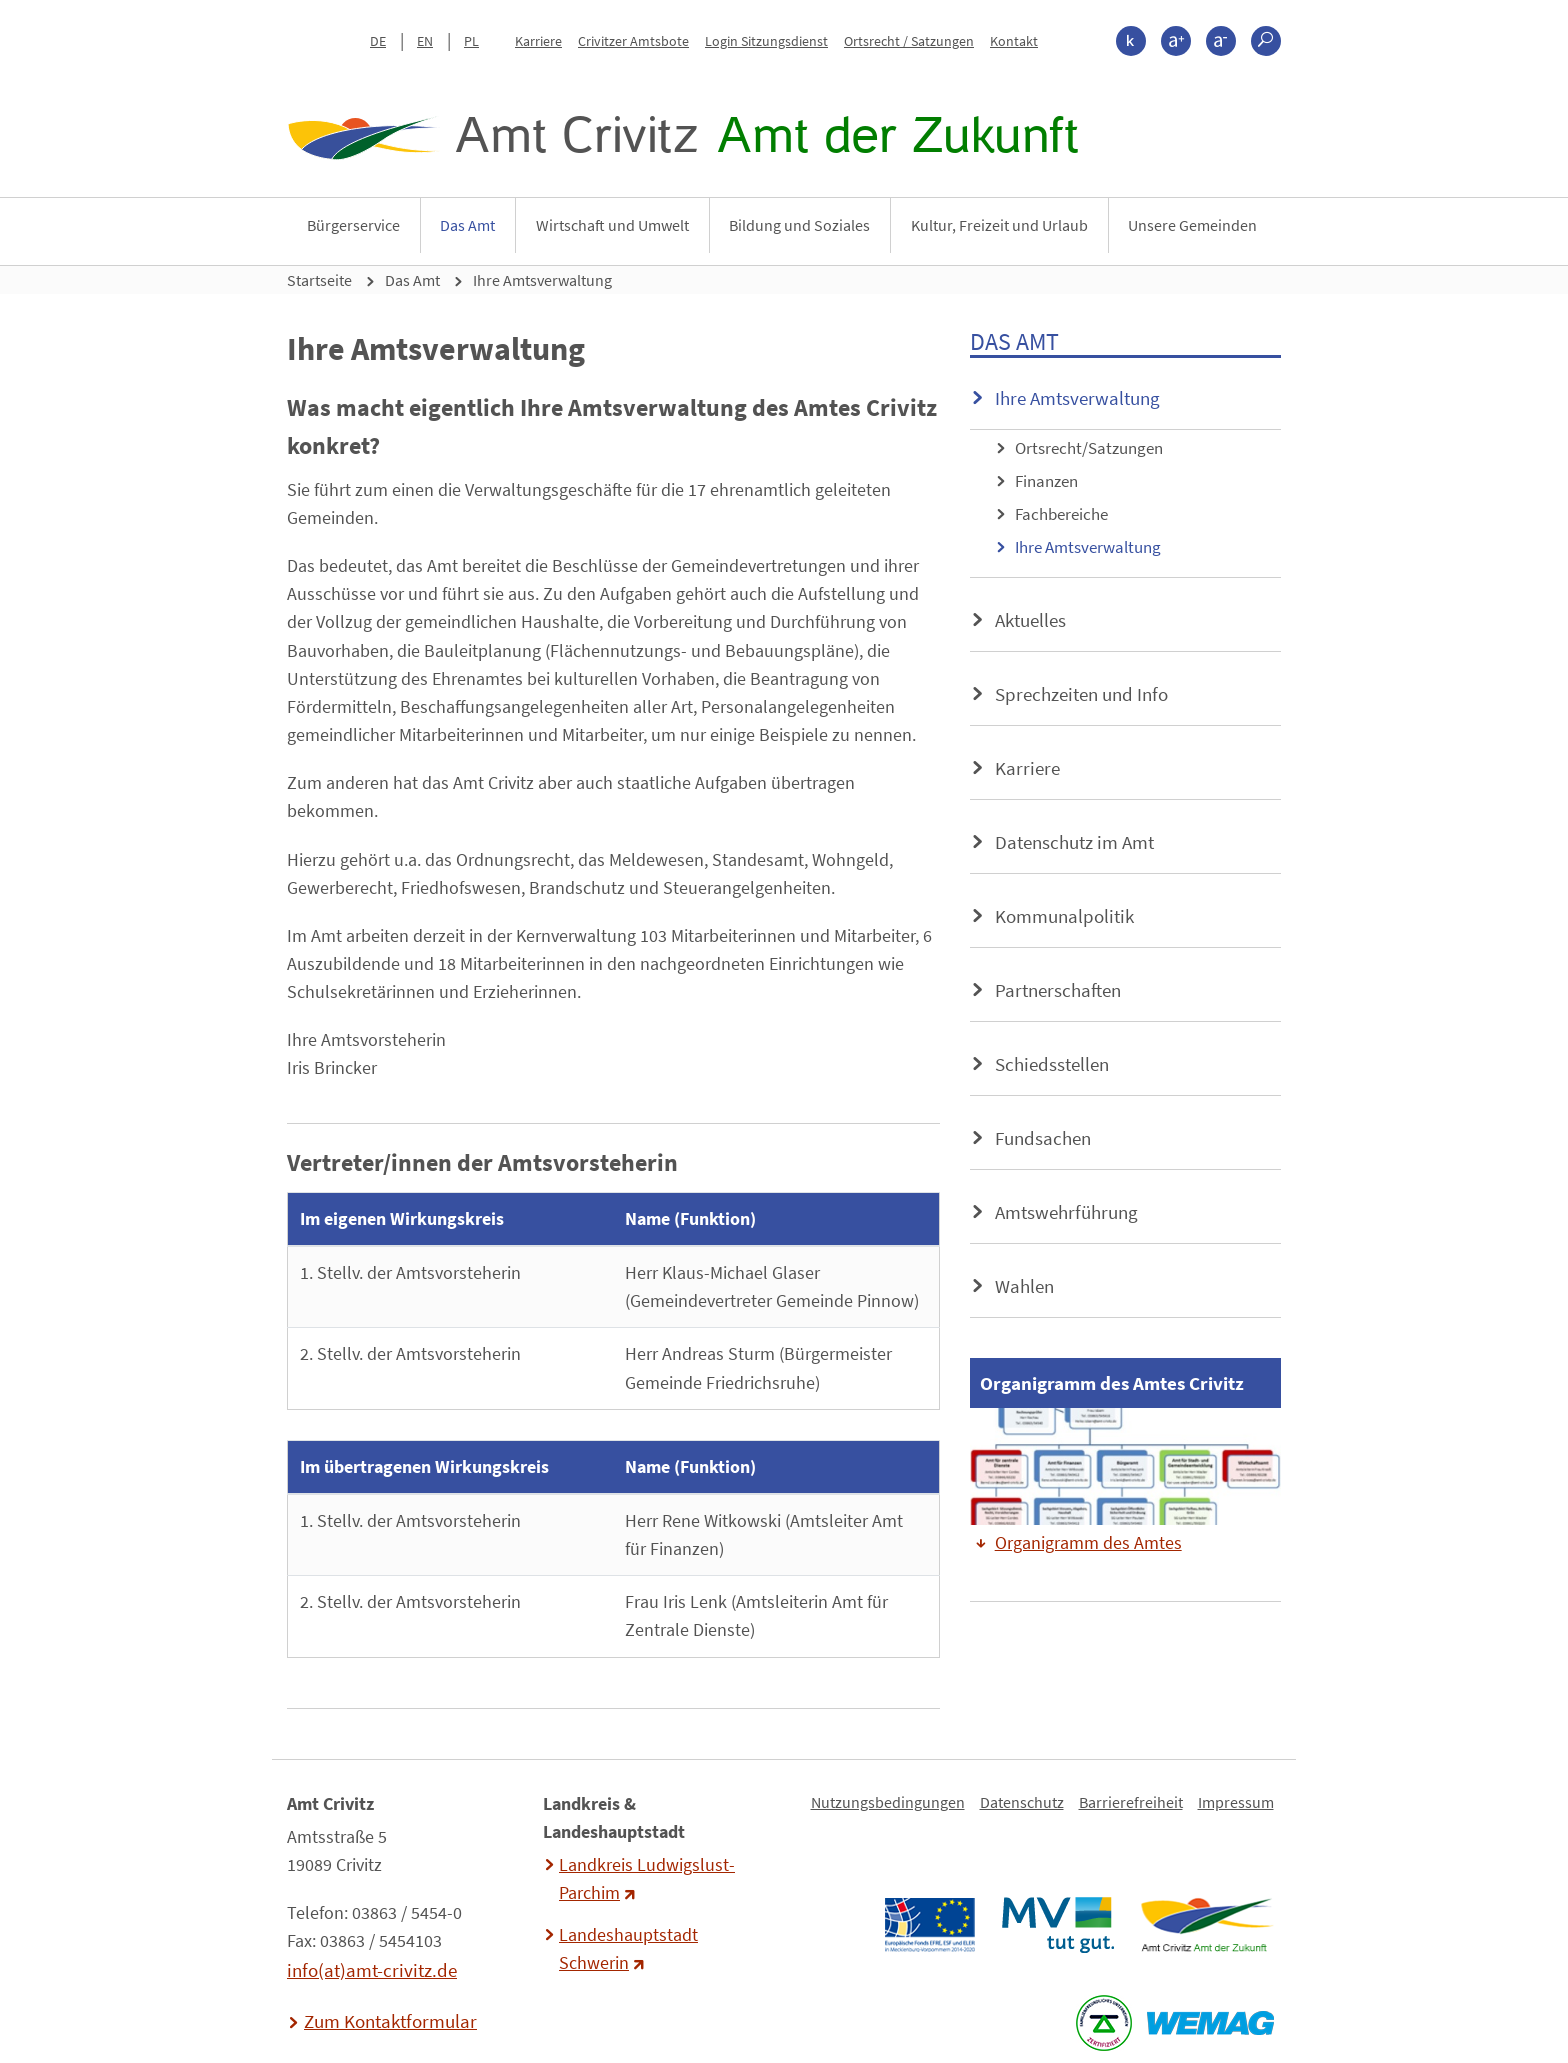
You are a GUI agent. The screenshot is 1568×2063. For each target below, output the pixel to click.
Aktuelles (1030, 620)
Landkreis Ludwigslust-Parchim (647, 1879)
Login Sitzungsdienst (766, 41)
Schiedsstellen (1052, 1064)
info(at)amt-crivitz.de (372, 1970)
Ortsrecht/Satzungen (1089, 448)
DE (378, 41)
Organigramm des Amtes (1088, 1543)
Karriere (538, 41)
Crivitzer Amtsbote (633, 41)
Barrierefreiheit (1131, 1802)
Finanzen (1046, 481)
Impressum (1236, 1802)
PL (471, 41)
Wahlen (1024, 1286)
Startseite (319, 280)
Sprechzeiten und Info (1081, 694)
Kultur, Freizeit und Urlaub (999, 225)
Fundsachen (1043, 1138)
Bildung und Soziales (799, 225)
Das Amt (467, 225)
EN (425, 41)
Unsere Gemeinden (1192, 225)
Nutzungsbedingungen (888, 1802)
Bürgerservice (353, 225)
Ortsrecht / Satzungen (909, 41)
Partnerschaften (1058, 990)
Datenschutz (1022, 1802)
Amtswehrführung (1066, 1212)
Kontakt (1014, 41)
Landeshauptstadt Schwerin (628, 1949)
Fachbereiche (1061, 514)
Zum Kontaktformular (390, 2021)
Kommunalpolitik (1064, 916)
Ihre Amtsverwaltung (542, 280)
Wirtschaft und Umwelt (612, 225)
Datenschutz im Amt (1074, 842)
